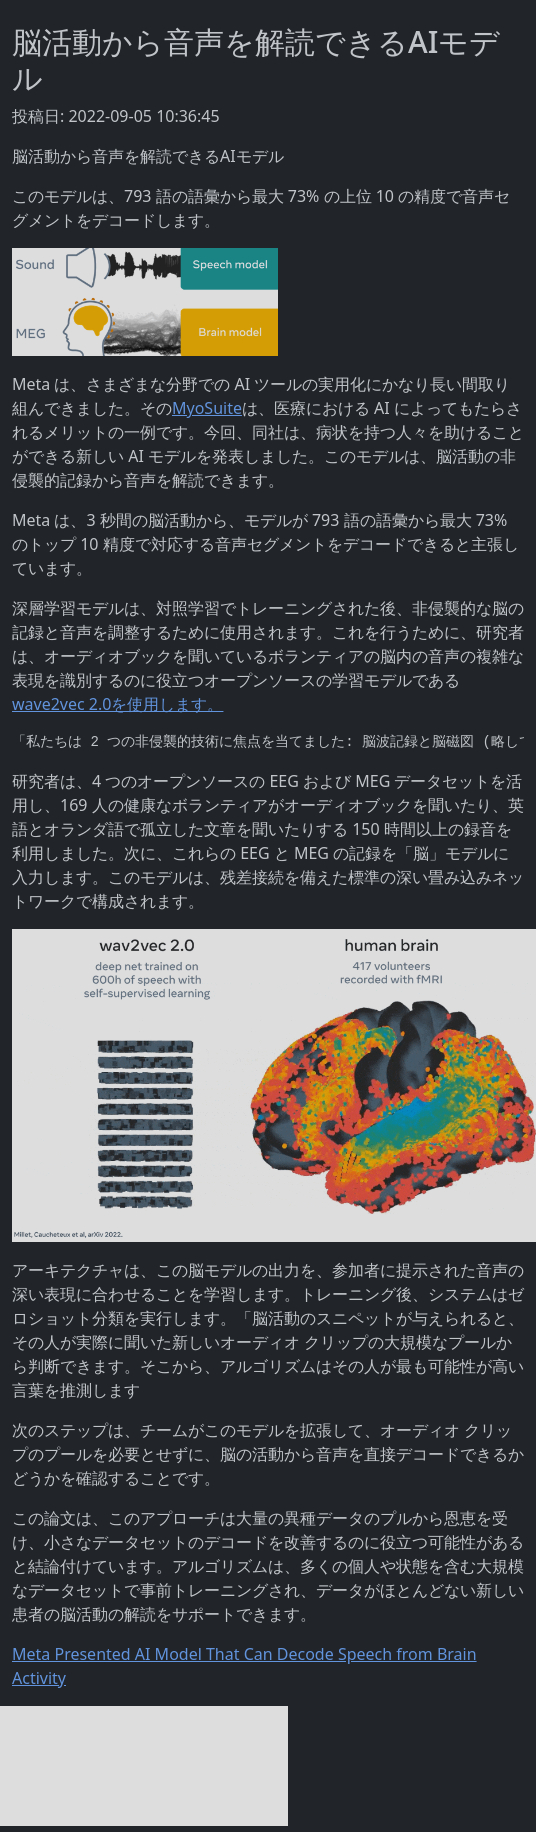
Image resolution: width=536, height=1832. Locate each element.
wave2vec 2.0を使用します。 (117, 704)
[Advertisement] (144, 1766)
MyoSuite (207, 408)
